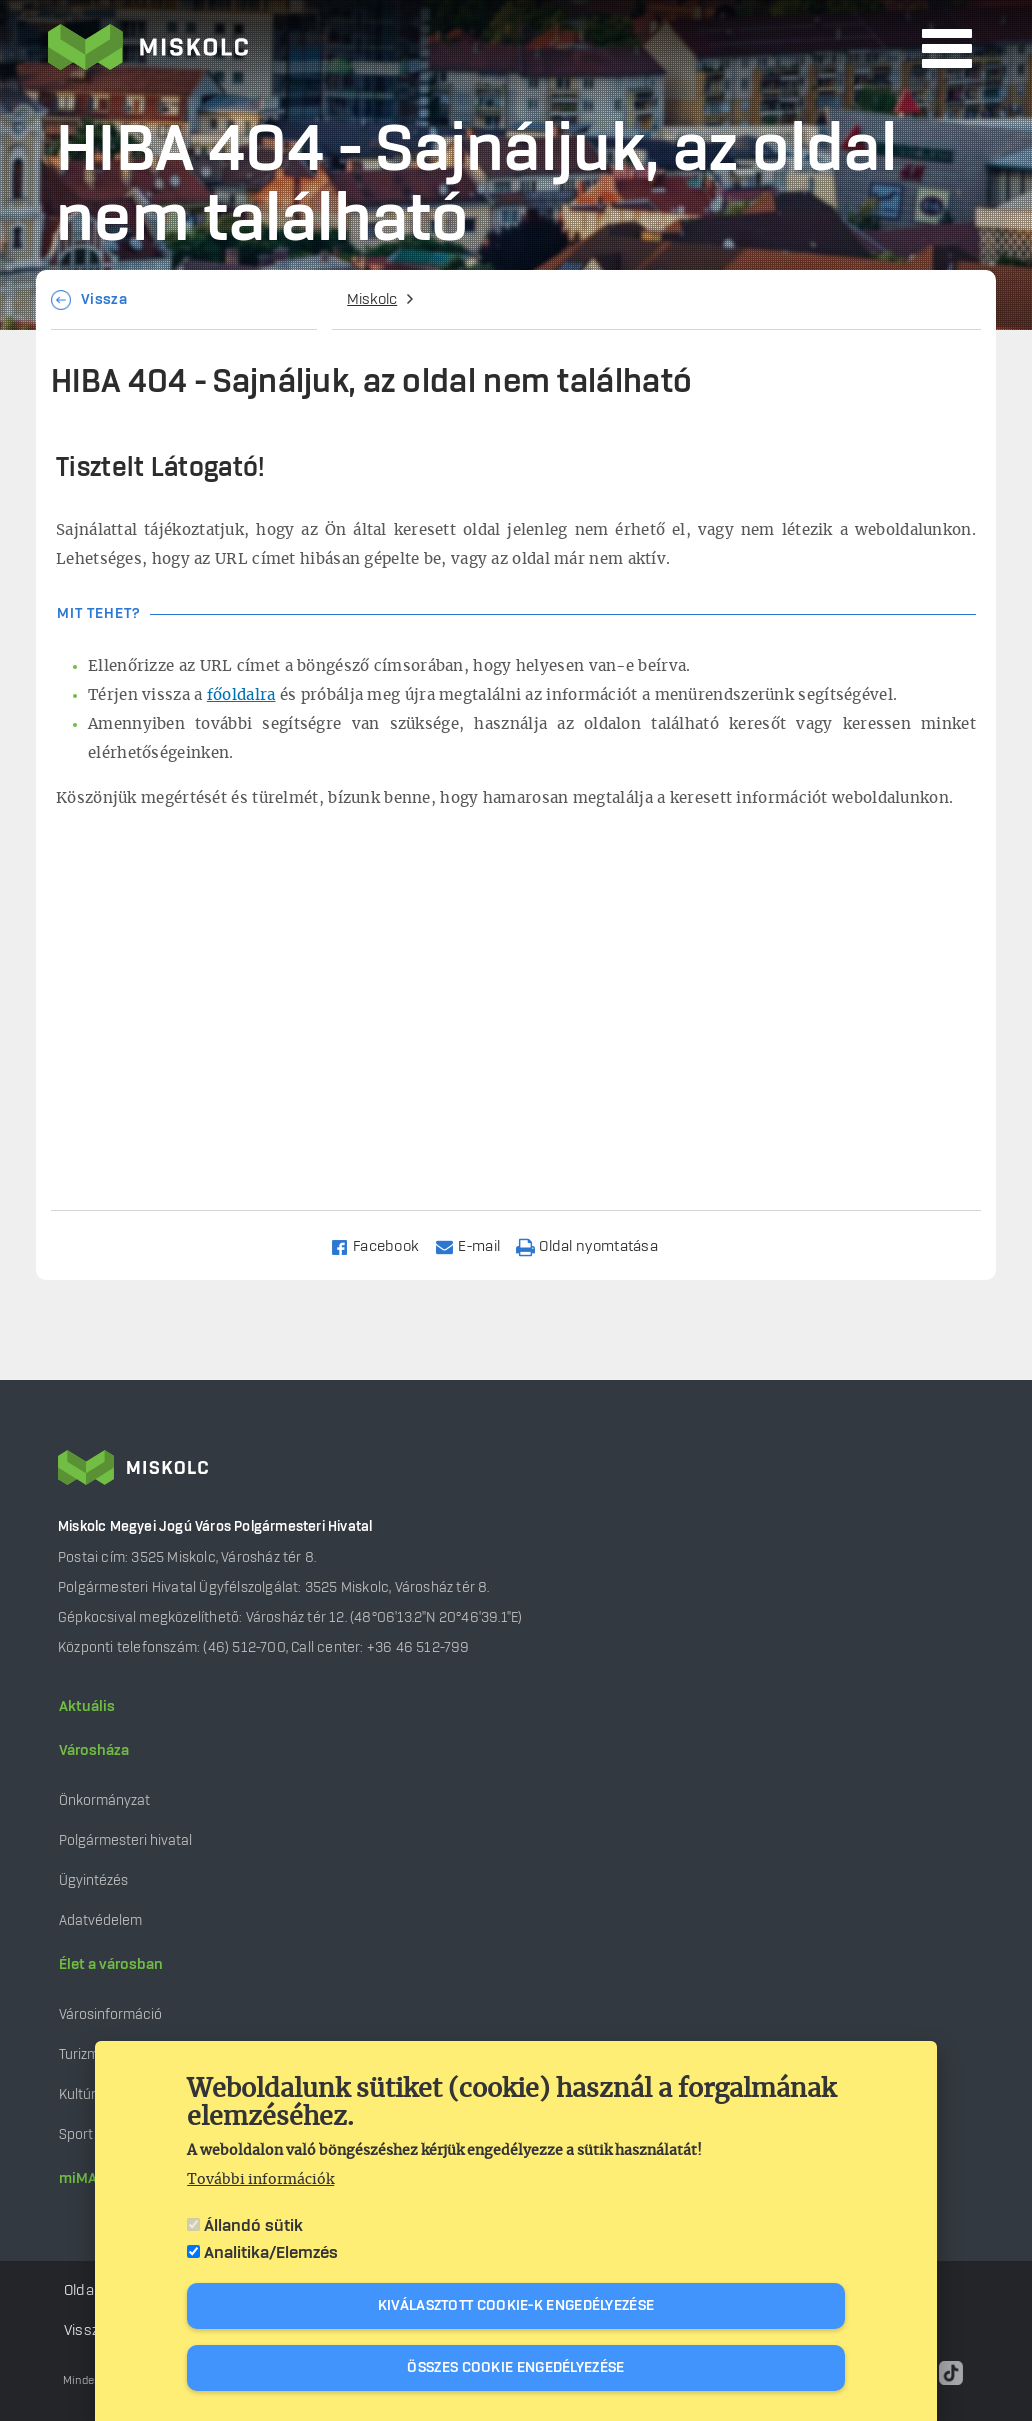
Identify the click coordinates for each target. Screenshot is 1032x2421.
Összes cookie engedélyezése (515, 2368)
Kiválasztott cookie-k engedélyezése (516, 2306)
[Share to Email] (476, 1245)
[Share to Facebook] (383, 1245)
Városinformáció (110, 2014)
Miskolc (372, 300)
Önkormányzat (104, 1800)
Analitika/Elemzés (271, 2253)
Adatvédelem (100, 1920)
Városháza (94, 1751)
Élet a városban (111, 1965)
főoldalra (241, 695)
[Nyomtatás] (596, 1245)
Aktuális (87, 1707)
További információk (260, 2180)
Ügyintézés (93, 1880)
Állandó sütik (253, 2226)
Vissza (104, 300)
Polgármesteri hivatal (125, 1840)
